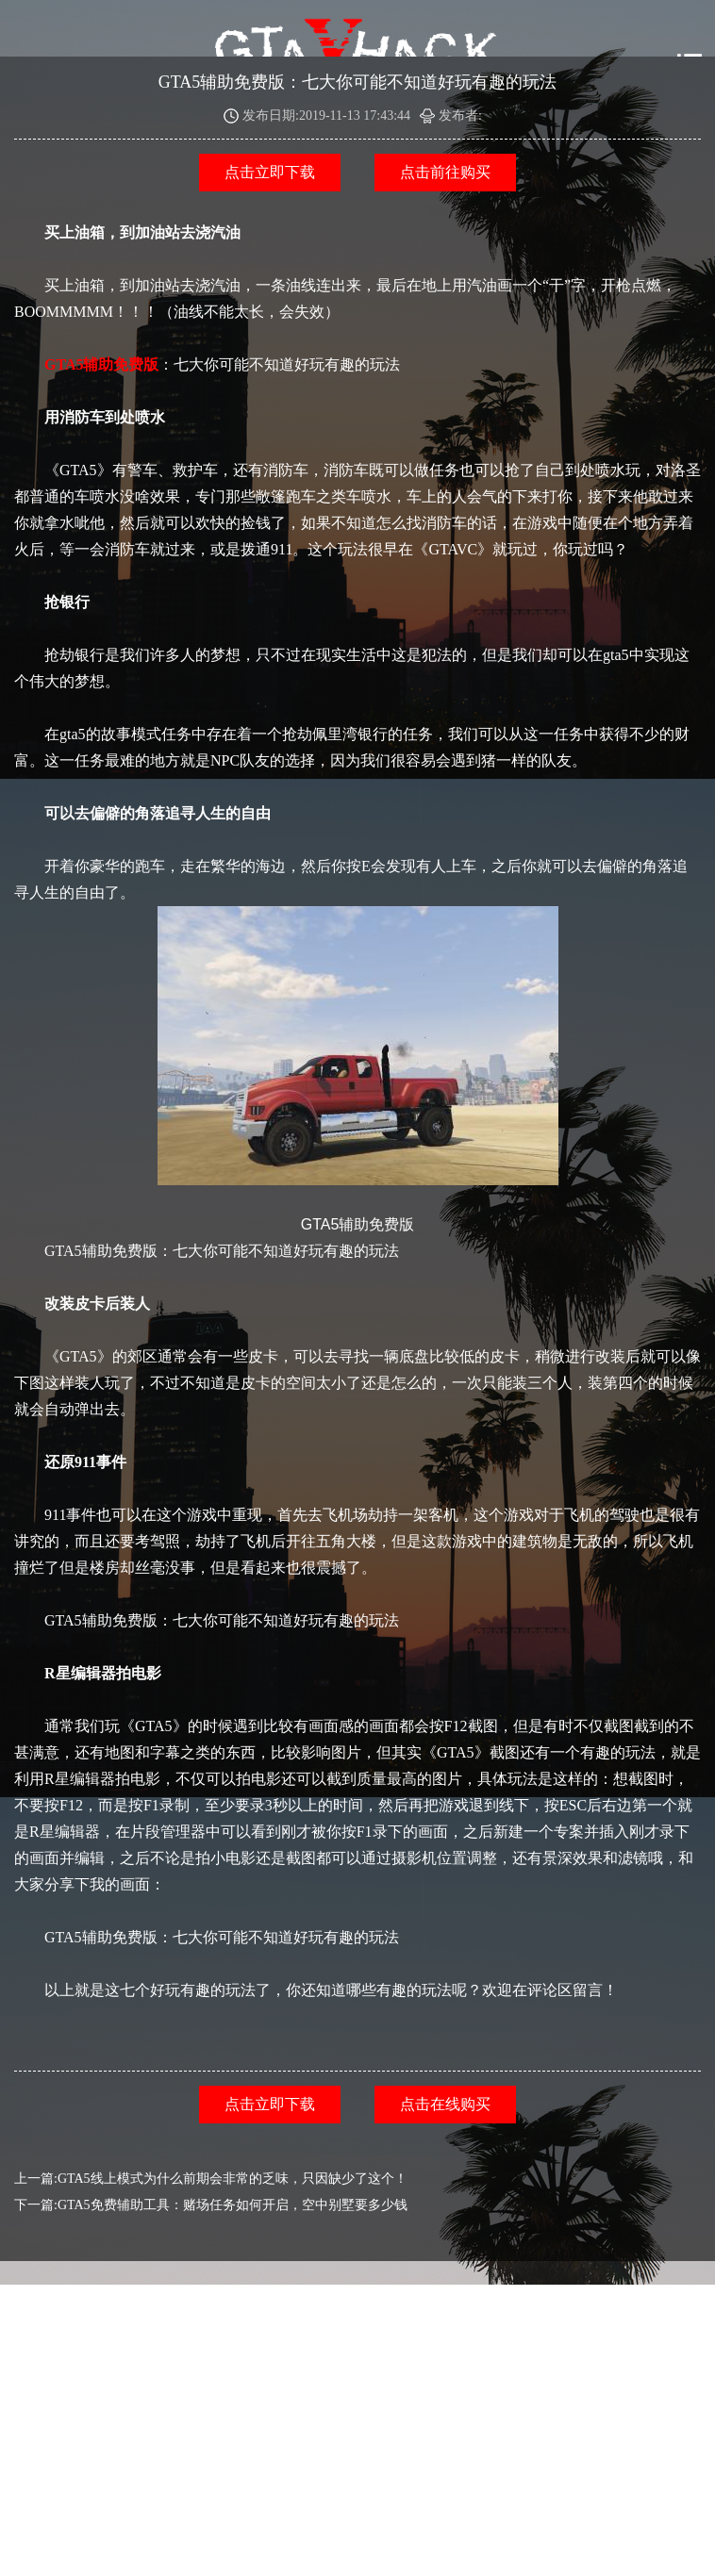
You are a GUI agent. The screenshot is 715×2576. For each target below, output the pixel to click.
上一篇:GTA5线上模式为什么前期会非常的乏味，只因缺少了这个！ (210, 2178)
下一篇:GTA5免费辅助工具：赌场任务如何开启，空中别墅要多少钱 (210, 2205)
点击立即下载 (269, 172)
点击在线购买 (445, 2104)
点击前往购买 (445, 172)
